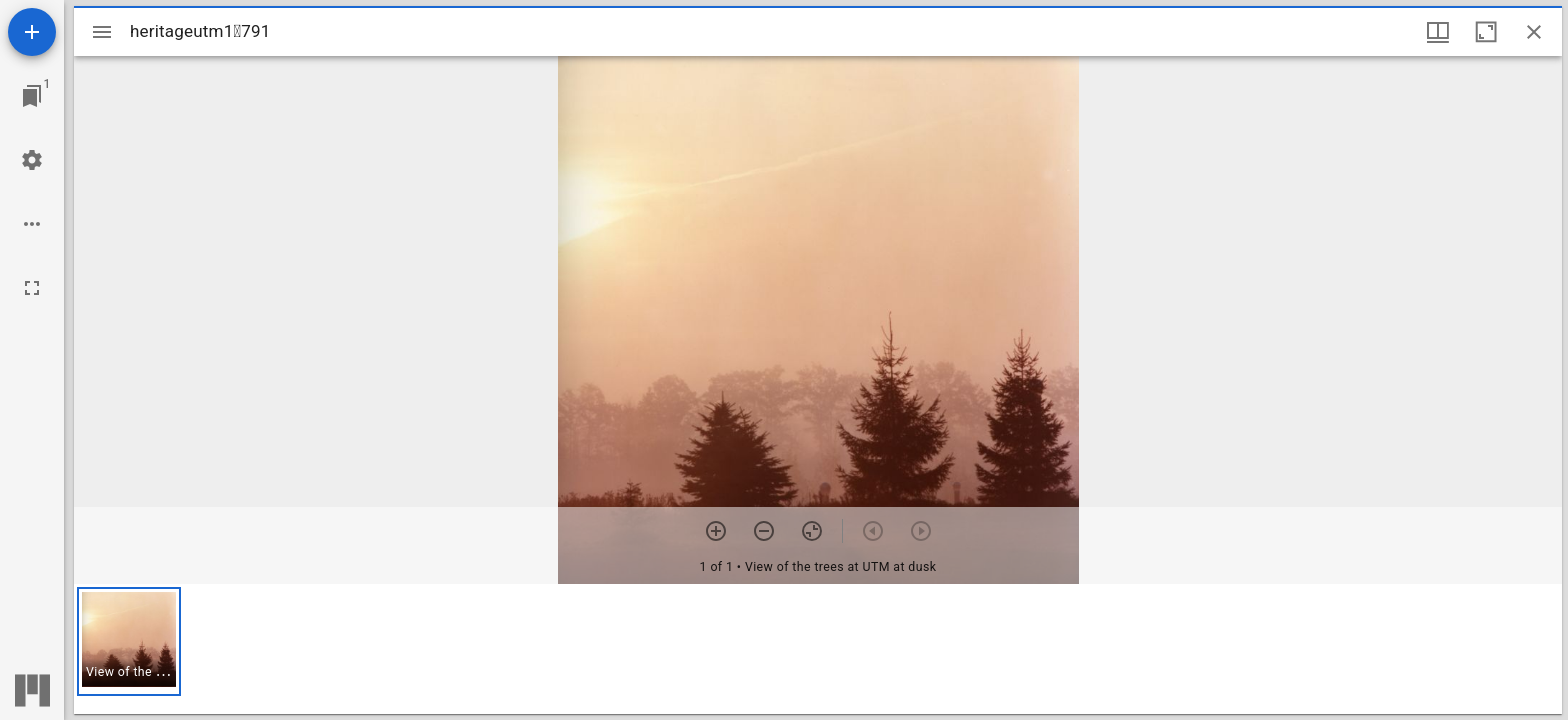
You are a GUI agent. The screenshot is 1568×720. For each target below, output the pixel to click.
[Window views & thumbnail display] (1438, 32)
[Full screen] (32, 288)
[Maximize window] (1486, 32)
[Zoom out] (764, 531)
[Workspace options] (32, 224)
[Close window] (1534, 32)
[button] (129, 641)
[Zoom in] (716, 531)
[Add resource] (32, 32)
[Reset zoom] (812, 531)
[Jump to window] (32, 96)
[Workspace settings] (32, 160)
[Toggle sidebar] (102, 32)
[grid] (818, 649)
